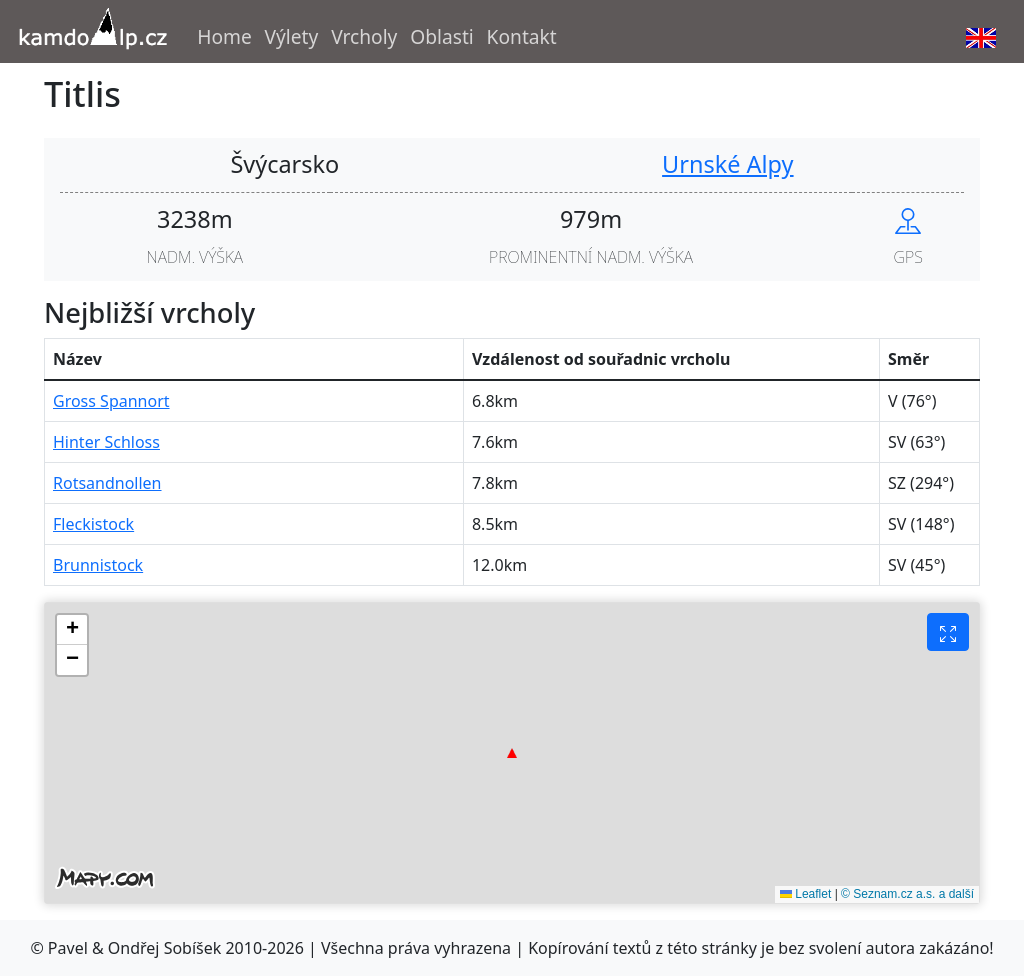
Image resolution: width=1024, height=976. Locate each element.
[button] (512, 753)
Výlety (292, 36)
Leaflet (805, 894)
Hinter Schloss (106, 442)
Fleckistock (93, 524)
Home (224, 36)
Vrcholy (364, 36)
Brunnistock (98, 565)
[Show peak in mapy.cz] (908, 219)
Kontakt (522, 36)
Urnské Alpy (727, 164)
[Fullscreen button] (948, 632)
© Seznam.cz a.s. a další (907, 894)
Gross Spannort (111, 401)
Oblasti (442, 36)
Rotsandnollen (107, 483)
